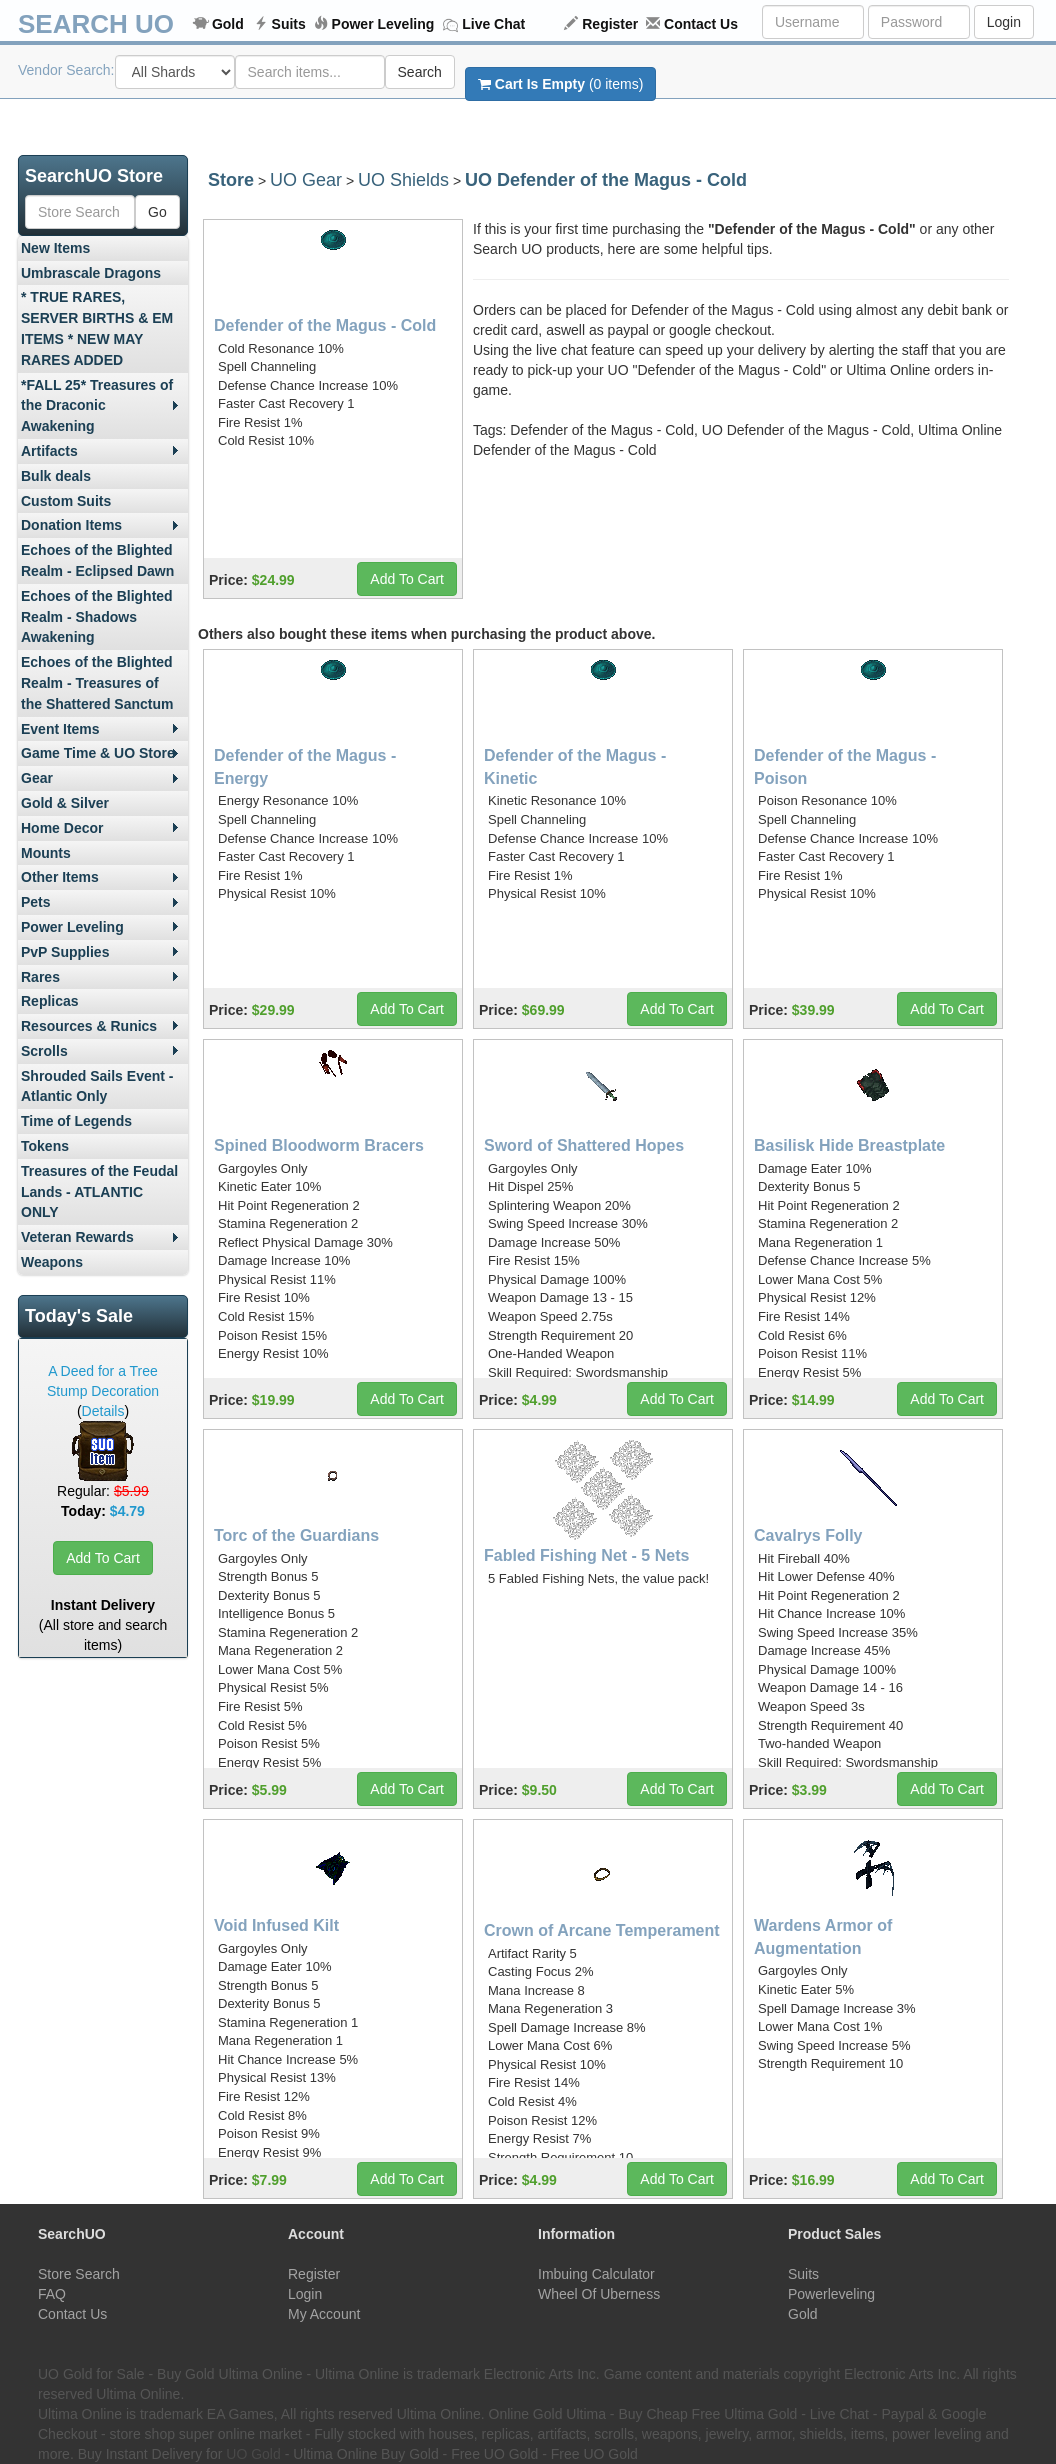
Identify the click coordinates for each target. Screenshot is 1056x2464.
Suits (289, 24)
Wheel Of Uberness (599, 2294)
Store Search (79, 2274)
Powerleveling (831, 2294)
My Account (324, 2314)
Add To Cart (103, 1558)
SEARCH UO (96, 24)
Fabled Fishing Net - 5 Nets (586, 1555)
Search (420, 72)
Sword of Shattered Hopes (584, 1145)
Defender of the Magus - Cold (325, 325)
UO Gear (306, 180)
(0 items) (560, 84)
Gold (228, 24)
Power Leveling (383, 24)
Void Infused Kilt (276, 1925)
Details (103, 1411)
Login (1004, 22)
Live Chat (493, 24)
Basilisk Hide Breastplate (849, 1145)
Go (157, 212)
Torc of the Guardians (296, 1535)
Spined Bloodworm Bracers (319, 1145)
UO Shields (403, 180)
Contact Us (701, 24)
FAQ (52, 2294)
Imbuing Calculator (596, 2274)
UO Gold (253, 2454)
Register (610, 24)
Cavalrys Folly (808, 1535)
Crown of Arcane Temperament (602, 1930)
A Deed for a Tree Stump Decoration (103, 1381)
